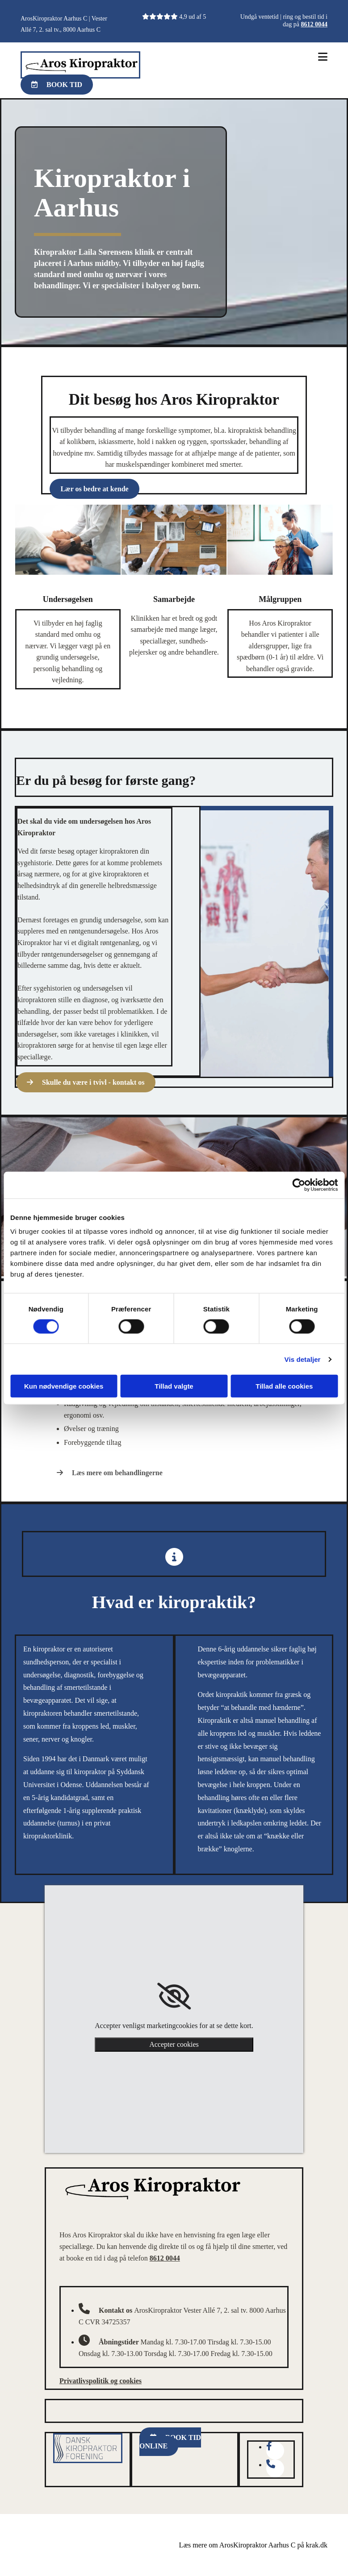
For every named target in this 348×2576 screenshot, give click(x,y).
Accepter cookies (174, 2044)
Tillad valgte (174, 1386)
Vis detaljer (303, 1359)
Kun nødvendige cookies (64, 1386)
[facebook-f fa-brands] (269, 2447)
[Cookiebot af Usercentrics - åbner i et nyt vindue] (299, 1184)
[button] (57, 85)
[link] (174, 1996)
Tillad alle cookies (284, 1386)
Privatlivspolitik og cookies (100, 2381)
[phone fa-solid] (270, 2464)
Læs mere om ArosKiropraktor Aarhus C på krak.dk (253, 2545)
